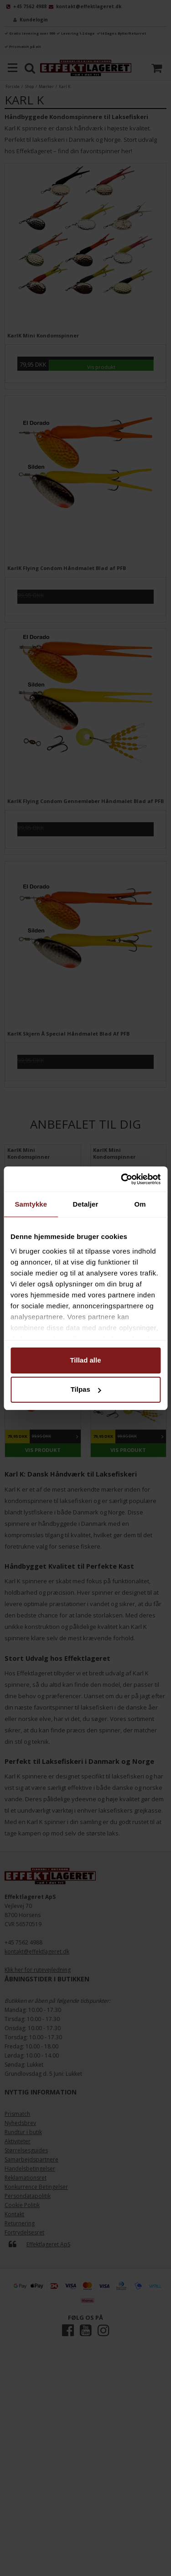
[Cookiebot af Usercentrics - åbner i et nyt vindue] (122, 1179)
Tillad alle (85, 1360)
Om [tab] (140, 1204)
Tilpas (86, 1389)
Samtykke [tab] (31, 1204)
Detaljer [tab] (85, 1204)
